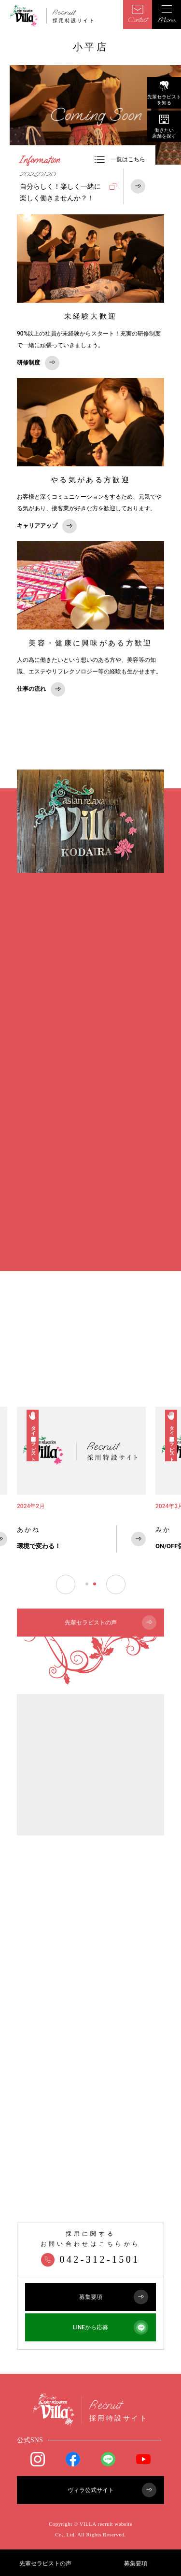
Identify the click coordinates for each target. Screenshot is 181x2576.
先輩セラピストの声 (45, 2563)
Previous (65, 1584)
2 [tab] (94, 1583)
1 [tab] (86, 1583)
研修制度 (38, 363)
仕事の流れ (41, 689)
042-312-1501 (90, 2259)
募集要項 (135, 2563)
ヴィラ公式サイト (112, 2490)
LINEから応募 (110, 2327)
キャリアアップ (47, 526)
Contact (137, 14)
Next (115, 1584)
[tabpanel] (81, 1485)
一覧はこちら (120, 159)
